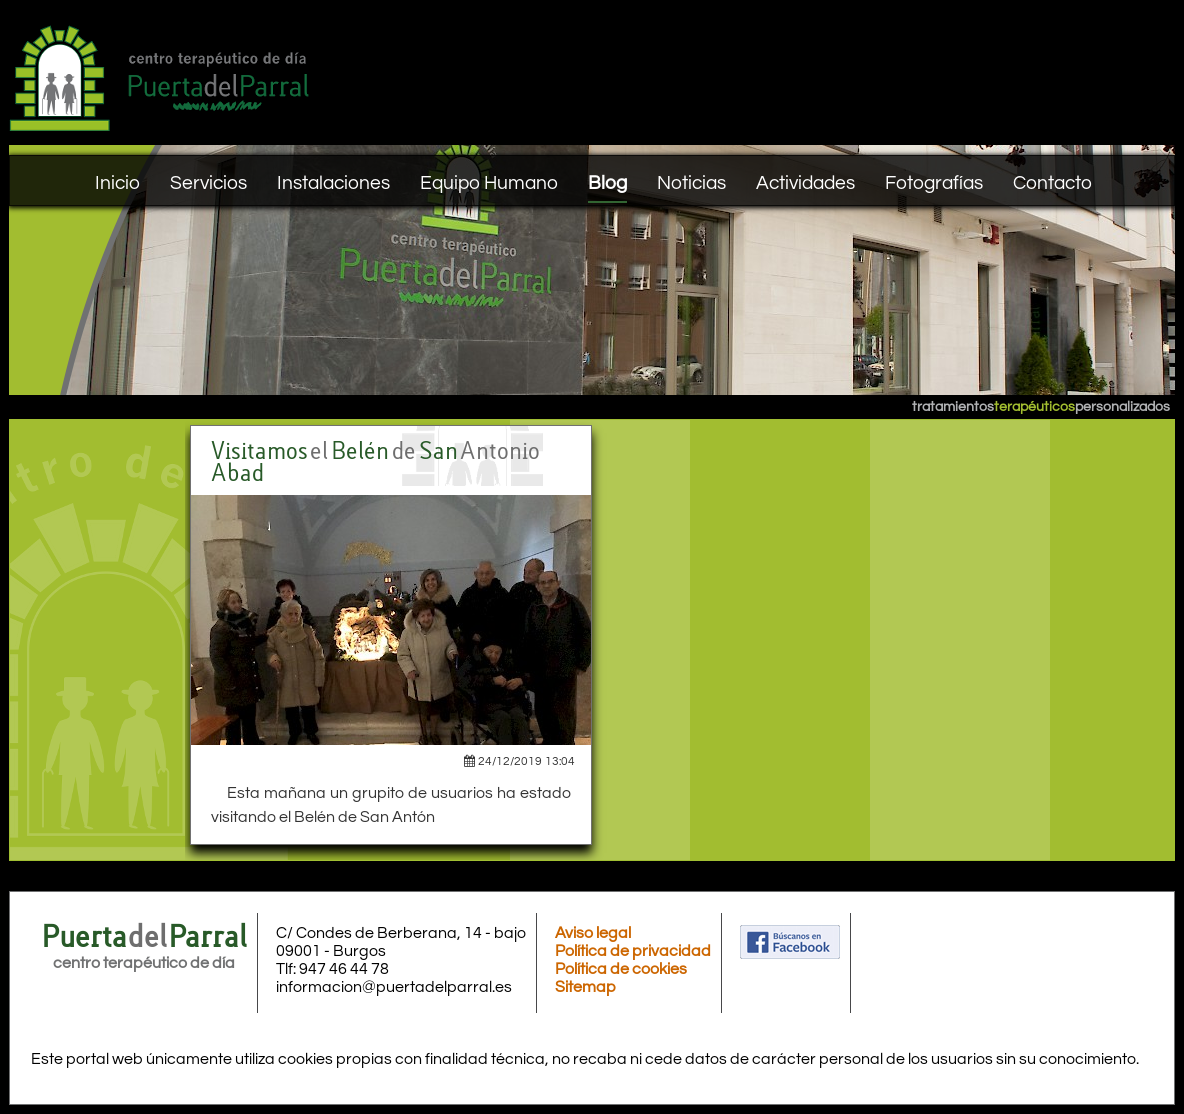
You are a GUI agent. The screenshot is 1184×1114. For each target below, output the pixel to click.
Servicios (208, 183)
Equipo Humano (489, 183)
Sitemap (585, 987)
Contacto (1052, 183)
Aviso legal (593, 933)
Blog (607, 183)
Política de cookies (621, 969)
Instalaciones (333, 183)
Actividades (805, 183)
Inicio (117, 183)
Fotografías (934, 183)
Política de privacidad (633, 951)
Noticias (691, 183)
